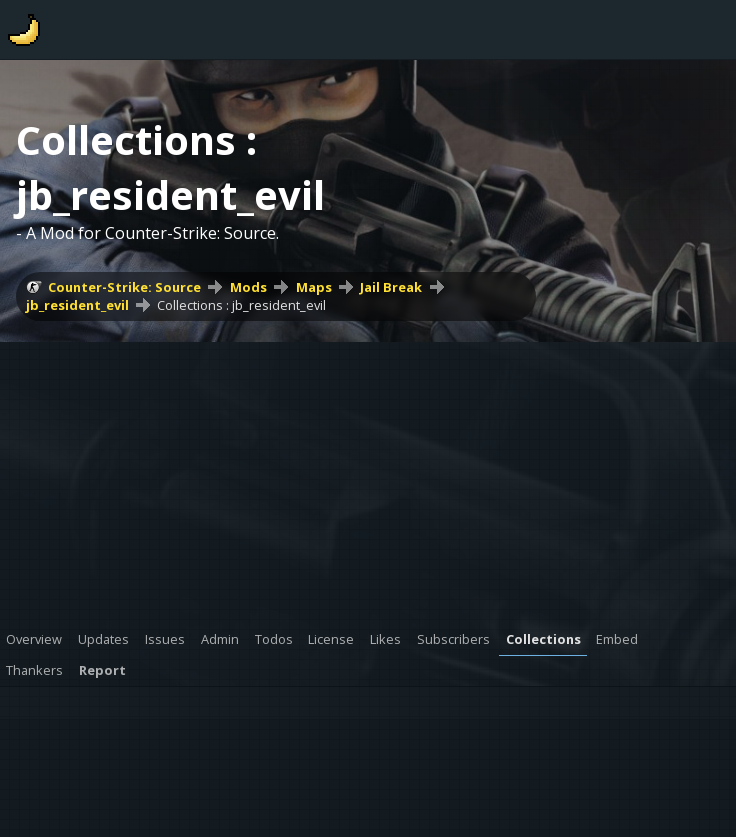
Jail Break (391, 287)
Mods (248, 287)
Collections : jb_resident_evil (241, 305)
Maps (314, 287)
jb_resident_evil (77, 305)
